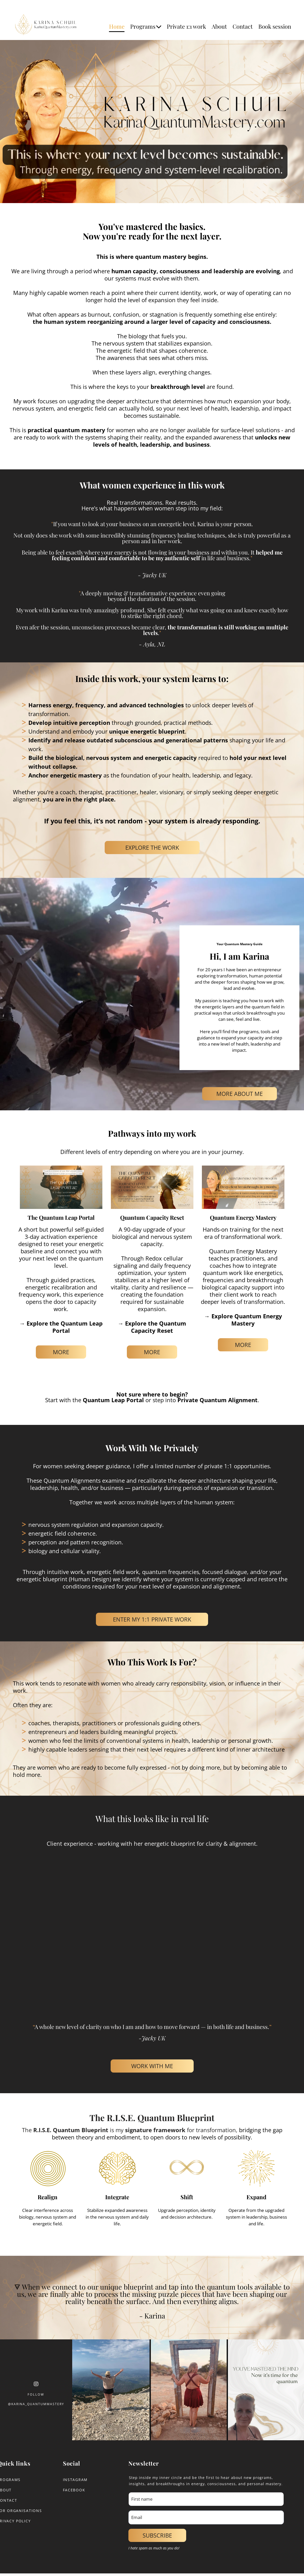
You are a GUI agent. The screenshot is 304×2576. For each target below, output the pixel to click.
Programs (145, 26)
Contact (243, 26)
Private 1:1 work (186, 26)
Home (117, 26)
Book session (274, 26)
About (219, 26)
